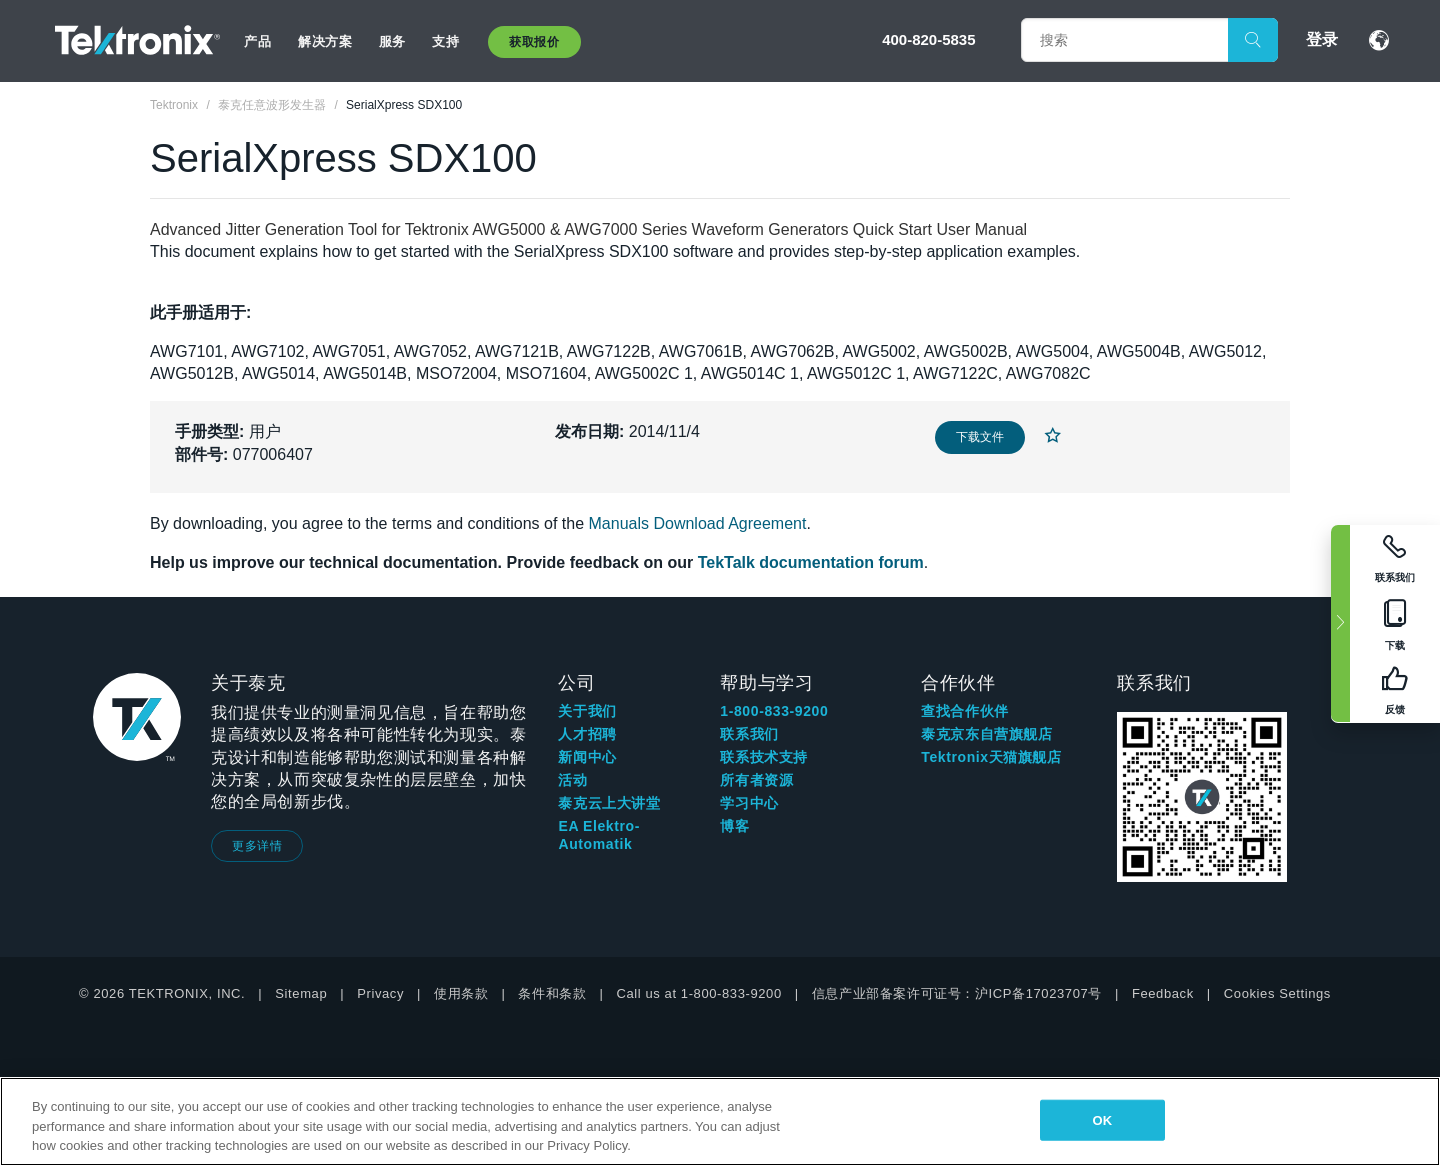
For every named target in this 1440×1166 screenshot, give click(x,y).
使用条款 (461, 993)
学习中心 (749, 803)
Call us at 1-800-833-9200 (698, 993)
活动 (572, 780)
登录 (1322, 39)
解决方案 (325, 41)
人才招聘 (587, 734)
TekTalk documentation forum (811, 562)
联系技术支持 (764, 757)
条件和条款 (552, 993)
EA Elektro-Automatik (599, 835)
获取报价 (534, 42)
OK (1102, 1119)
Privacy (380, 993)
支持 (445, 41)
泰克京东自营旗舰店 (986, 734)
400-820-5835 (928, 39)
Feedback (1163, 993)
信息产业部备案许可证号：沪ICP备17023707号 (957, 993)
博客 (734, 826)
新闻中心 (587, 757)
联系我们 (749, 734)
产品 (257, 41)
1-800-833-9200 (774, 711)
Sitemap (301, 993)
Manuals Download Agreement (698, 523)
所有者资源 (756, 780)
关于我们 (587, 711)
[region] (720, 1121)
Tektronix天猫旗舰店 (991, 757)
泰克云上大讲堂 (609, 803)
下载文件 (980, 437)
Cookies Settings (1277, 993)
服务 (392, 41)
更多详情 (257, 846)
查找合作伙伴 (965, 711)
